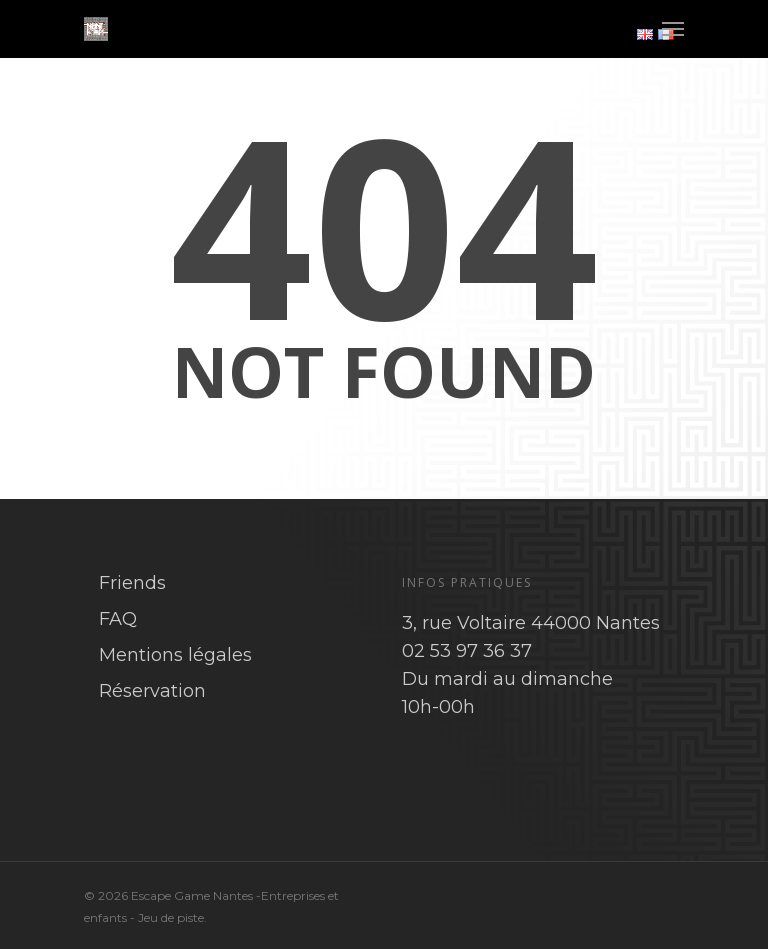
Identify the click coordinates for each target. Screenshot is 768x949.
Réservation (152, 691)
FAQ (118, 619)
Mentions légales (175, 655)
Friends (132, 583)
